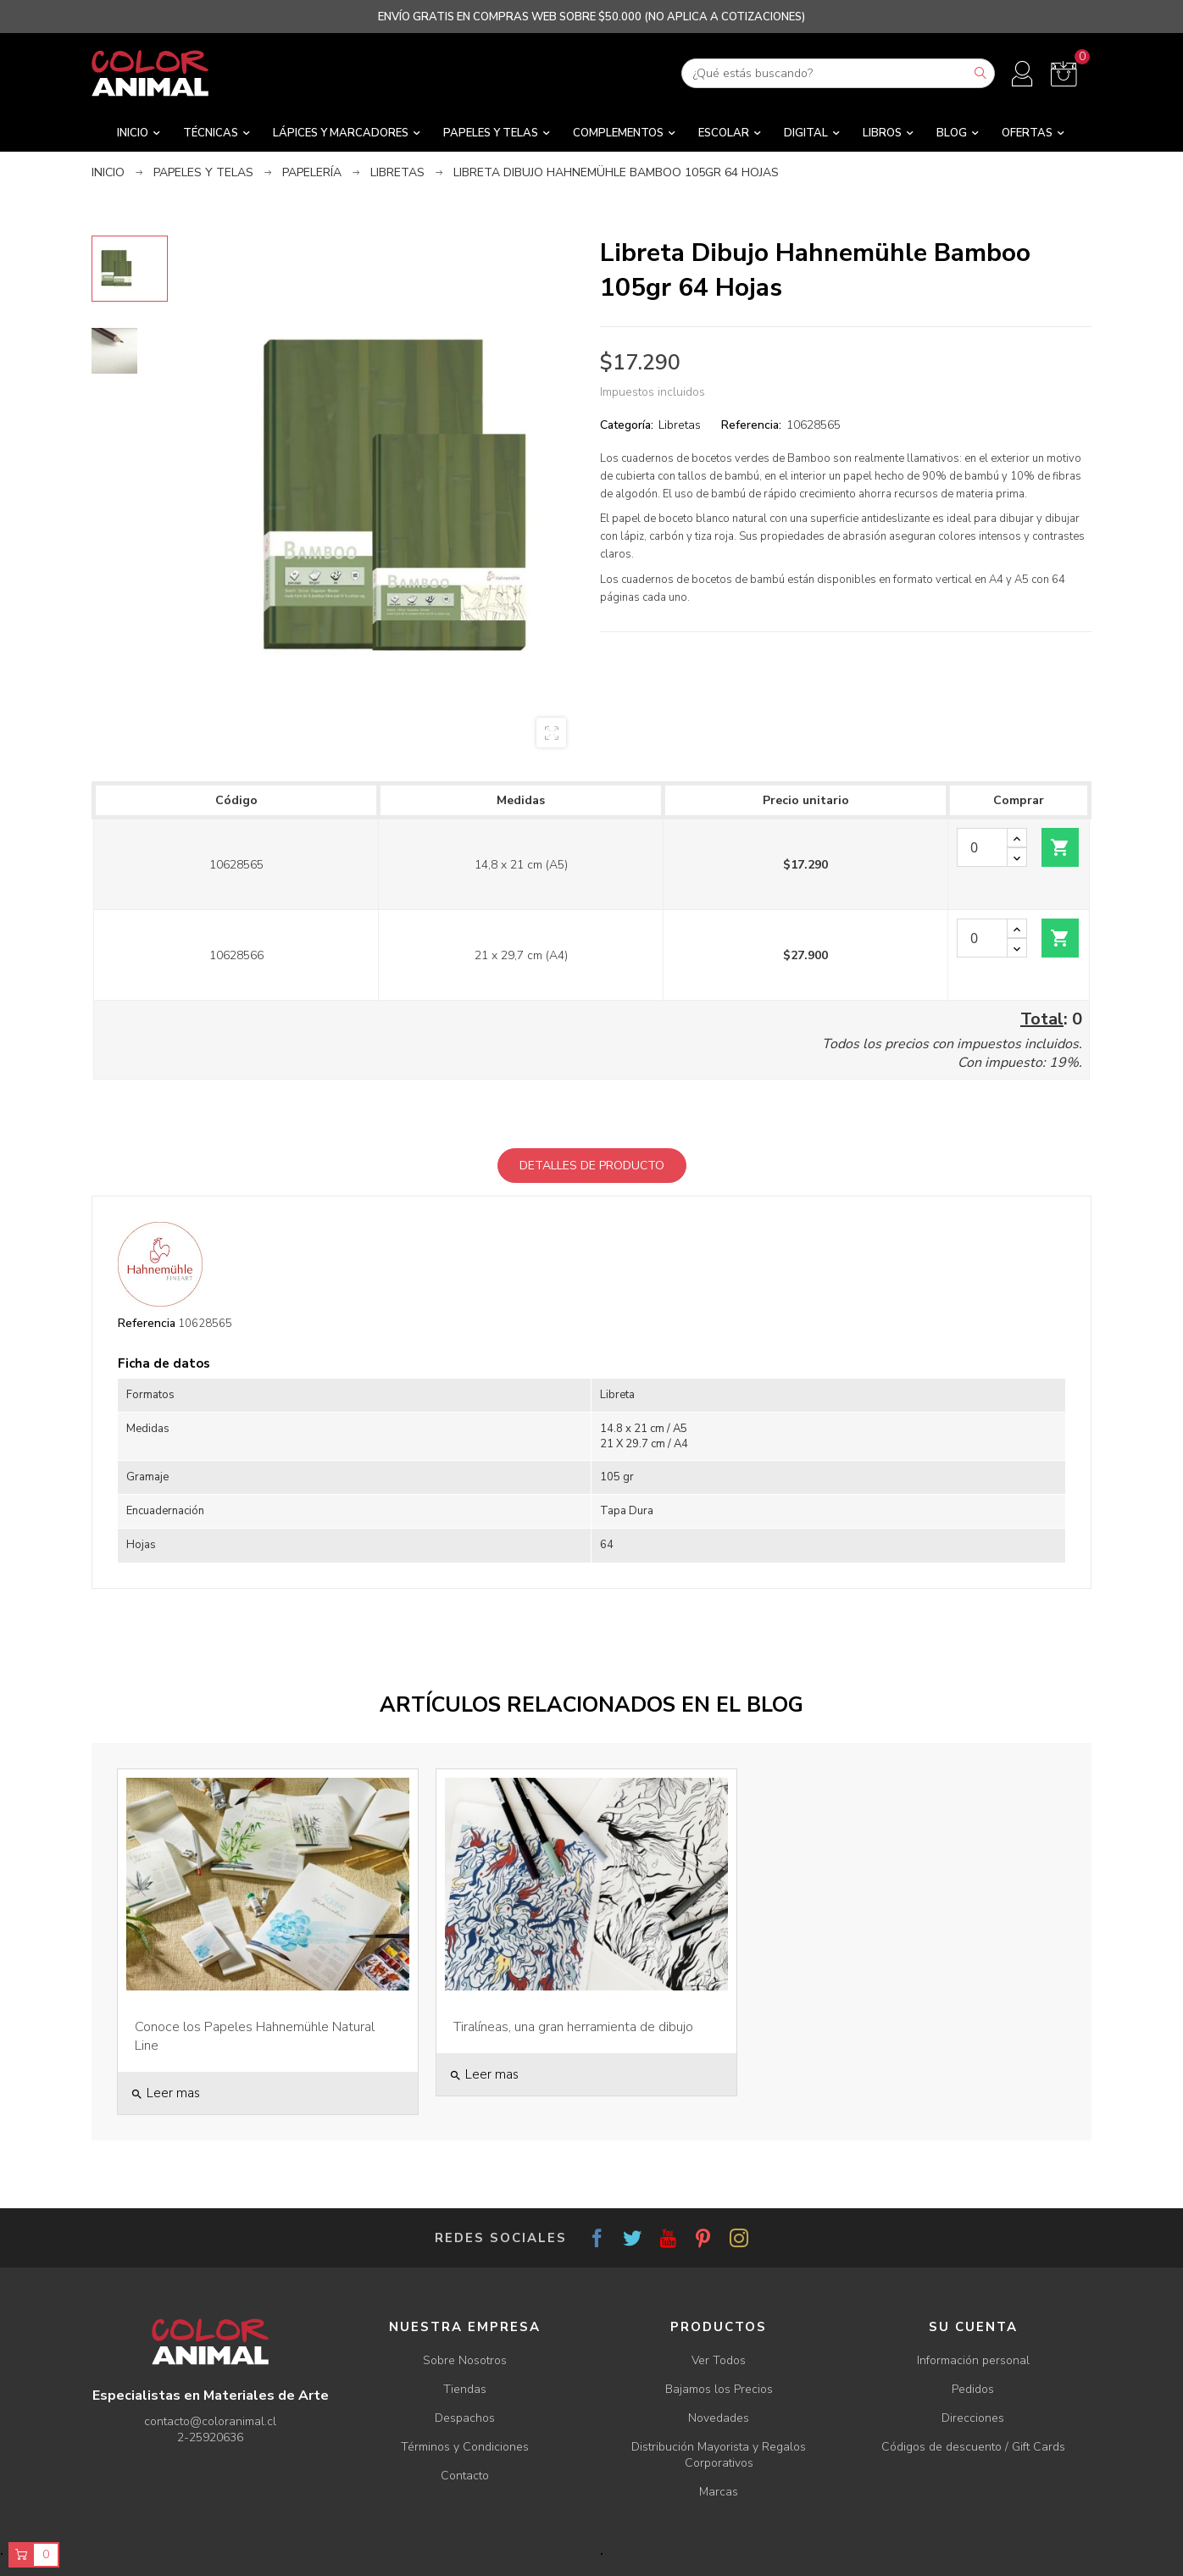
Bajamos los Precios (719, 2389)
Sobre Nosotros (465, 2360)
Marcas (718, 2492)
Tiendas (464, 2389)
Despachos (465, 2418)
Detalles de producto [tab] (591, 1166)
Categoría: (626, 425)
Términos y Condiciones (465, 2447)
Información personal (973, 2360)
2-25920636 (210, 2437)
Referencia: (751, 425)
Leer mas (165, 2093)
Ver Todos (718, 2360)
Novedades (718, 2418)
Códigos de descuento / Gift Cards (973, 2447)
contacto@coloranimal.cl (210, 2421)
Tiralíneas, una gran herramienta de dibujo (573, 2027)
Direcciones (972, 2418)
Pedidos (973, 2389)
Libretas (679, 425)
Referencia (146, 1323)
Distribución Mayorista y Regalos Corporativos (718, 2455)
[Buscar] (838, 73)
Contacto (465, 2476)
